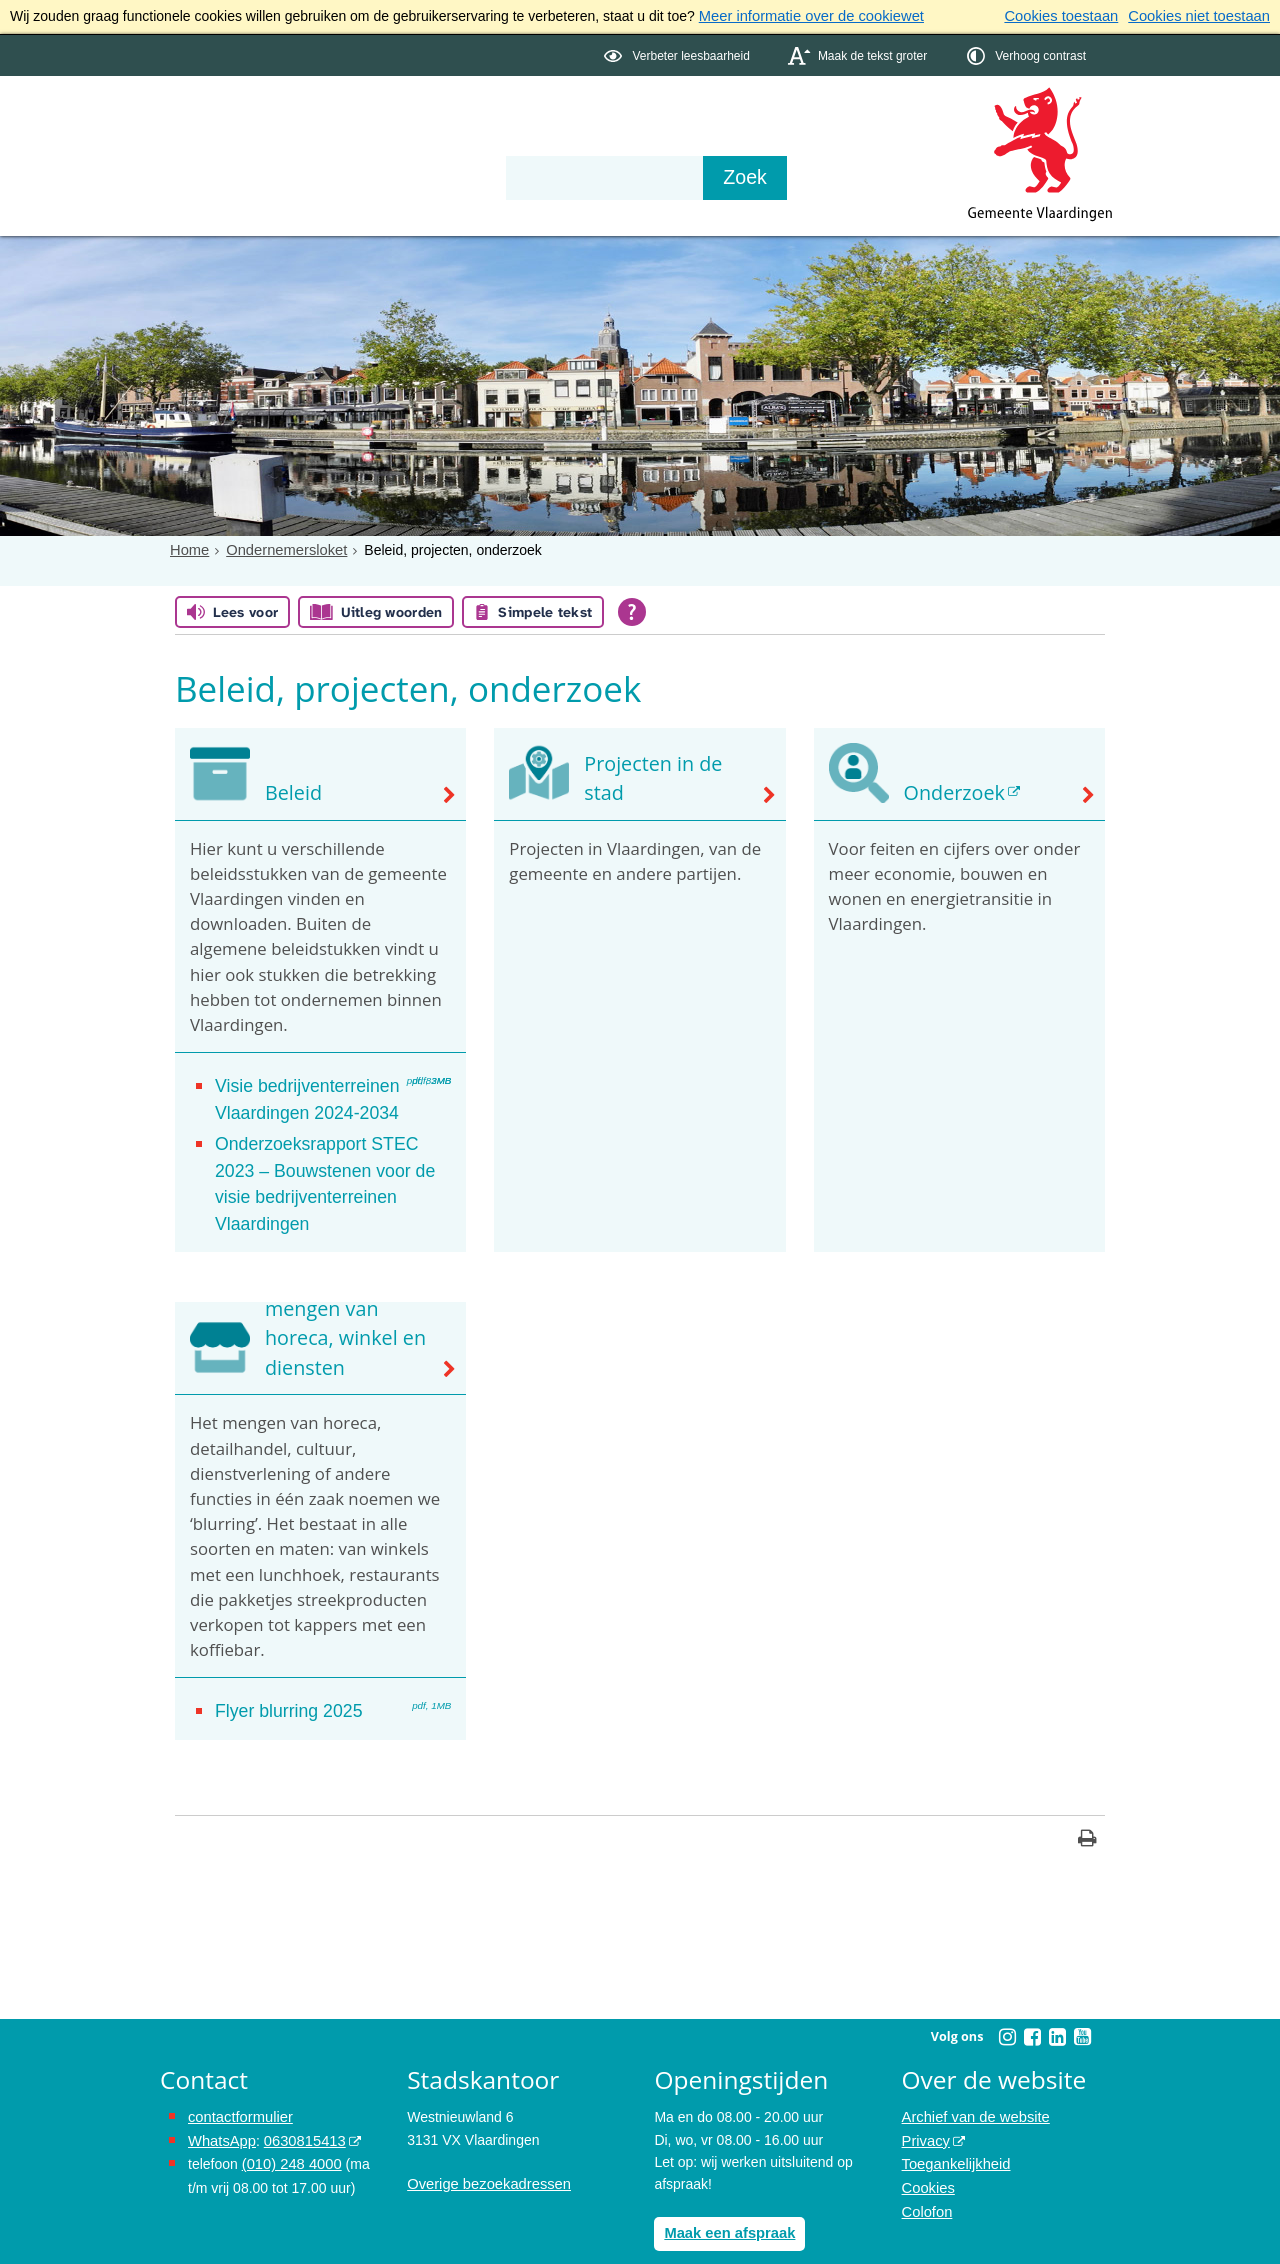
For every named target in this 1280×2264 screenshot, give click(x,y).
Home (188, 548)
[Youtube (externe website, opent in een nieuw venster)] (1082, 2001)
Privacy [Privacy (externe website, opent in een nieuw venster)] (925, 2104)
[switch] (678, 53)
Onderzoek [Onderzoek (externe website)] (950, 792)
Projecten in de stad (668, 792)
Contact (586, 142)
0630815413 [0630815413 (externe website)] (299, 2104)
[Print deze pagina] (1087, 1804)
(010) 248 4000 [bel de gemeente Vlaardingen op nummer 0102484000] (289, 2126)
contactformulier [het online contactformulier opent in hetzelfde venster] (238, 2081)
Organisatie (466, 142)
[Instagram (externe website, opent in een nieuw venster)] (1007, 2001)
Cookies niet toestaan (1202, 16)
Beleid (291, 792)
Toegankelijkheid (954, 2126)
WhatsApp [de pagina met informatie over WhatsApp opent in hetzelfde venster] (220, 2104)
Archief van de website (972, 2081)
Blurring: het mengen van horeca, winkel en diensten (339, 1307)
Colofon (926, 2171)
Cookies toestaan (1071, 16)
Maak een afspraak (726, 2197)
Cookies (927, 2149)
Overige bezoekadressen (485, 2149)
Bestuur (346, 142)
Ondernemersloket (281, 548)
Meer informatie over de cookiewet (806, 16)
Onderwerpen (218, 142)
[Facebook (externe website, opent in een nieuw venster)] (1032, 2001)
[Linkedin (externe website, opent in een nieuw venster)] (1057, 2001)
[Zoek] (854, 176)
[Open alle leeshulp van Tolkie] (632, 611)
